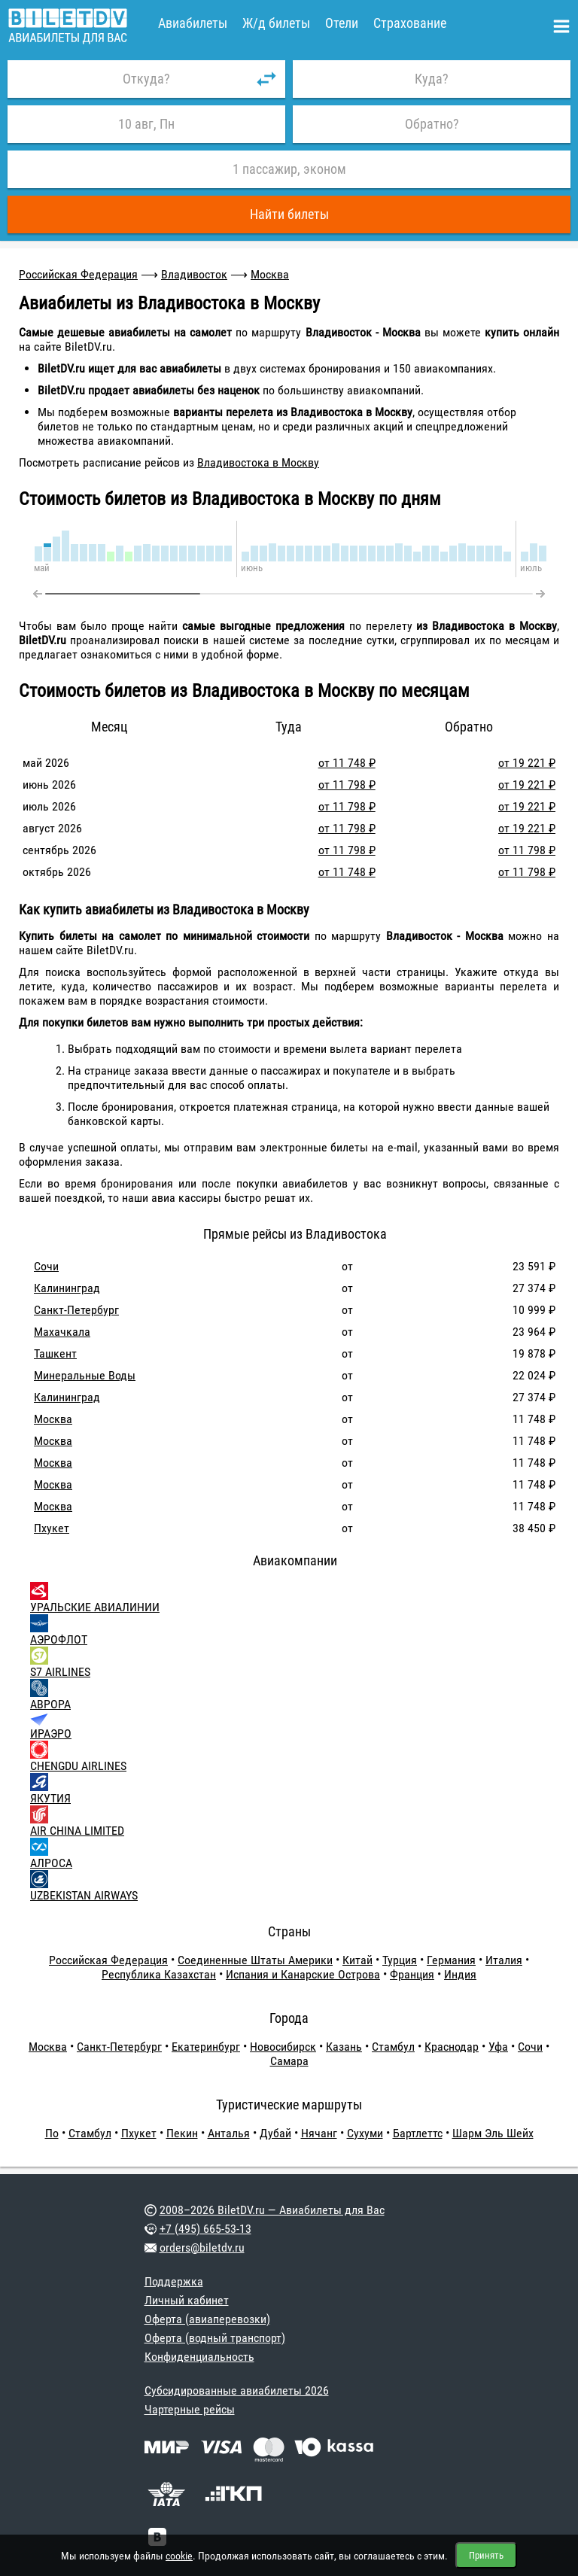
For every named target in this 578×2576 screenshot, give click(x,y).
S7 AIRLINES (60, 1672)
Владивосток (194, 274)
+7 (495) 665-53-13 (205, 2229)
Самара (289, 2061)
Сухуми (365, 2133)
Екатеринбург (206, 2046)
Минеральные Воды (84, 1375)
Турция (399, 1960)
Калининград (67, 1288)
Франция (412, 1974)
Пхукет (51, 1528)
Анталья (229, 2133)
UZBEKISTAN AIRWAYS (84, 1895)
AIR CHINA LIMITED (77, 1830)
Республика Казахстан (159, 1974)
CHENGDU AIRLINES (78, 1766)
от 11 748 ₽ (347, 763)
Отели (341, 23)
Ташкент (55, 1353)
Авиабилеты (192, 23)
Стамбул (393, 2046)
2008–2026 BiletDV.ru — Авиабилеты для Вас (272, 2210)
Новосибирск (283, 2046)
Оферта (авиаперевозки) (207, 2319)
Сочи (46, 1266)
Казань (344, 2046)
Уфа (498, 2046)
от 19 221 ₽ (526, 763)
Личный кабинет (186, 2300)
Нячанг (319, 2133)
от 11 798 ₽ (347, 784)
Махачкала (62, 1331)
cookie (179, 2556)
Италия (503, 1960)
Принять (486, 2555)
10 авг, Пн (146, 124)
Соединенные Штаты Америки (255, 1960)
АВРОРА (50, 1704)
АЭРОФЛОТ (58, 1639)
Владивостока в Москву (258, 462)
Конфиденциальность (199, 2356)
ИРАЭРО (50, 1733)
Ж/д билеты (276, 23)
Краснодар (451, 2046)
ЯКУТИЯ (50, 1798)
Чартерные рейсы (189, 2409)
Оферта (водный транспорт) (214, 2338)
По (52, 2133)
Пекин (182, 2133)
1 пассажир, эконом (289, 169)
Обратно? (432, 124)
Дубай (275, 2133)
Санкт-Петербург (76, 1310)
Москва (270, 274)
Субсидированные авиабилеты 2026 (236, 2390)
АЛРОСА (51, 1863)
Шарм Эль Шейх (493, 2133)
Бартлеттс (418, 2133)
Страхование (409, 23)
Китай (357, 1960)
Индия (460, 1974)
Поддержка (173, 2281)
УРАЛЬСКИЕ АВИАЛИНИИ (95, 1607)
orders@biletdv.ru (202, 2247)
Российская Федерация (78, 274)
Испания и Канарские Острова (303, 1974)
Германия (451, 1960)
